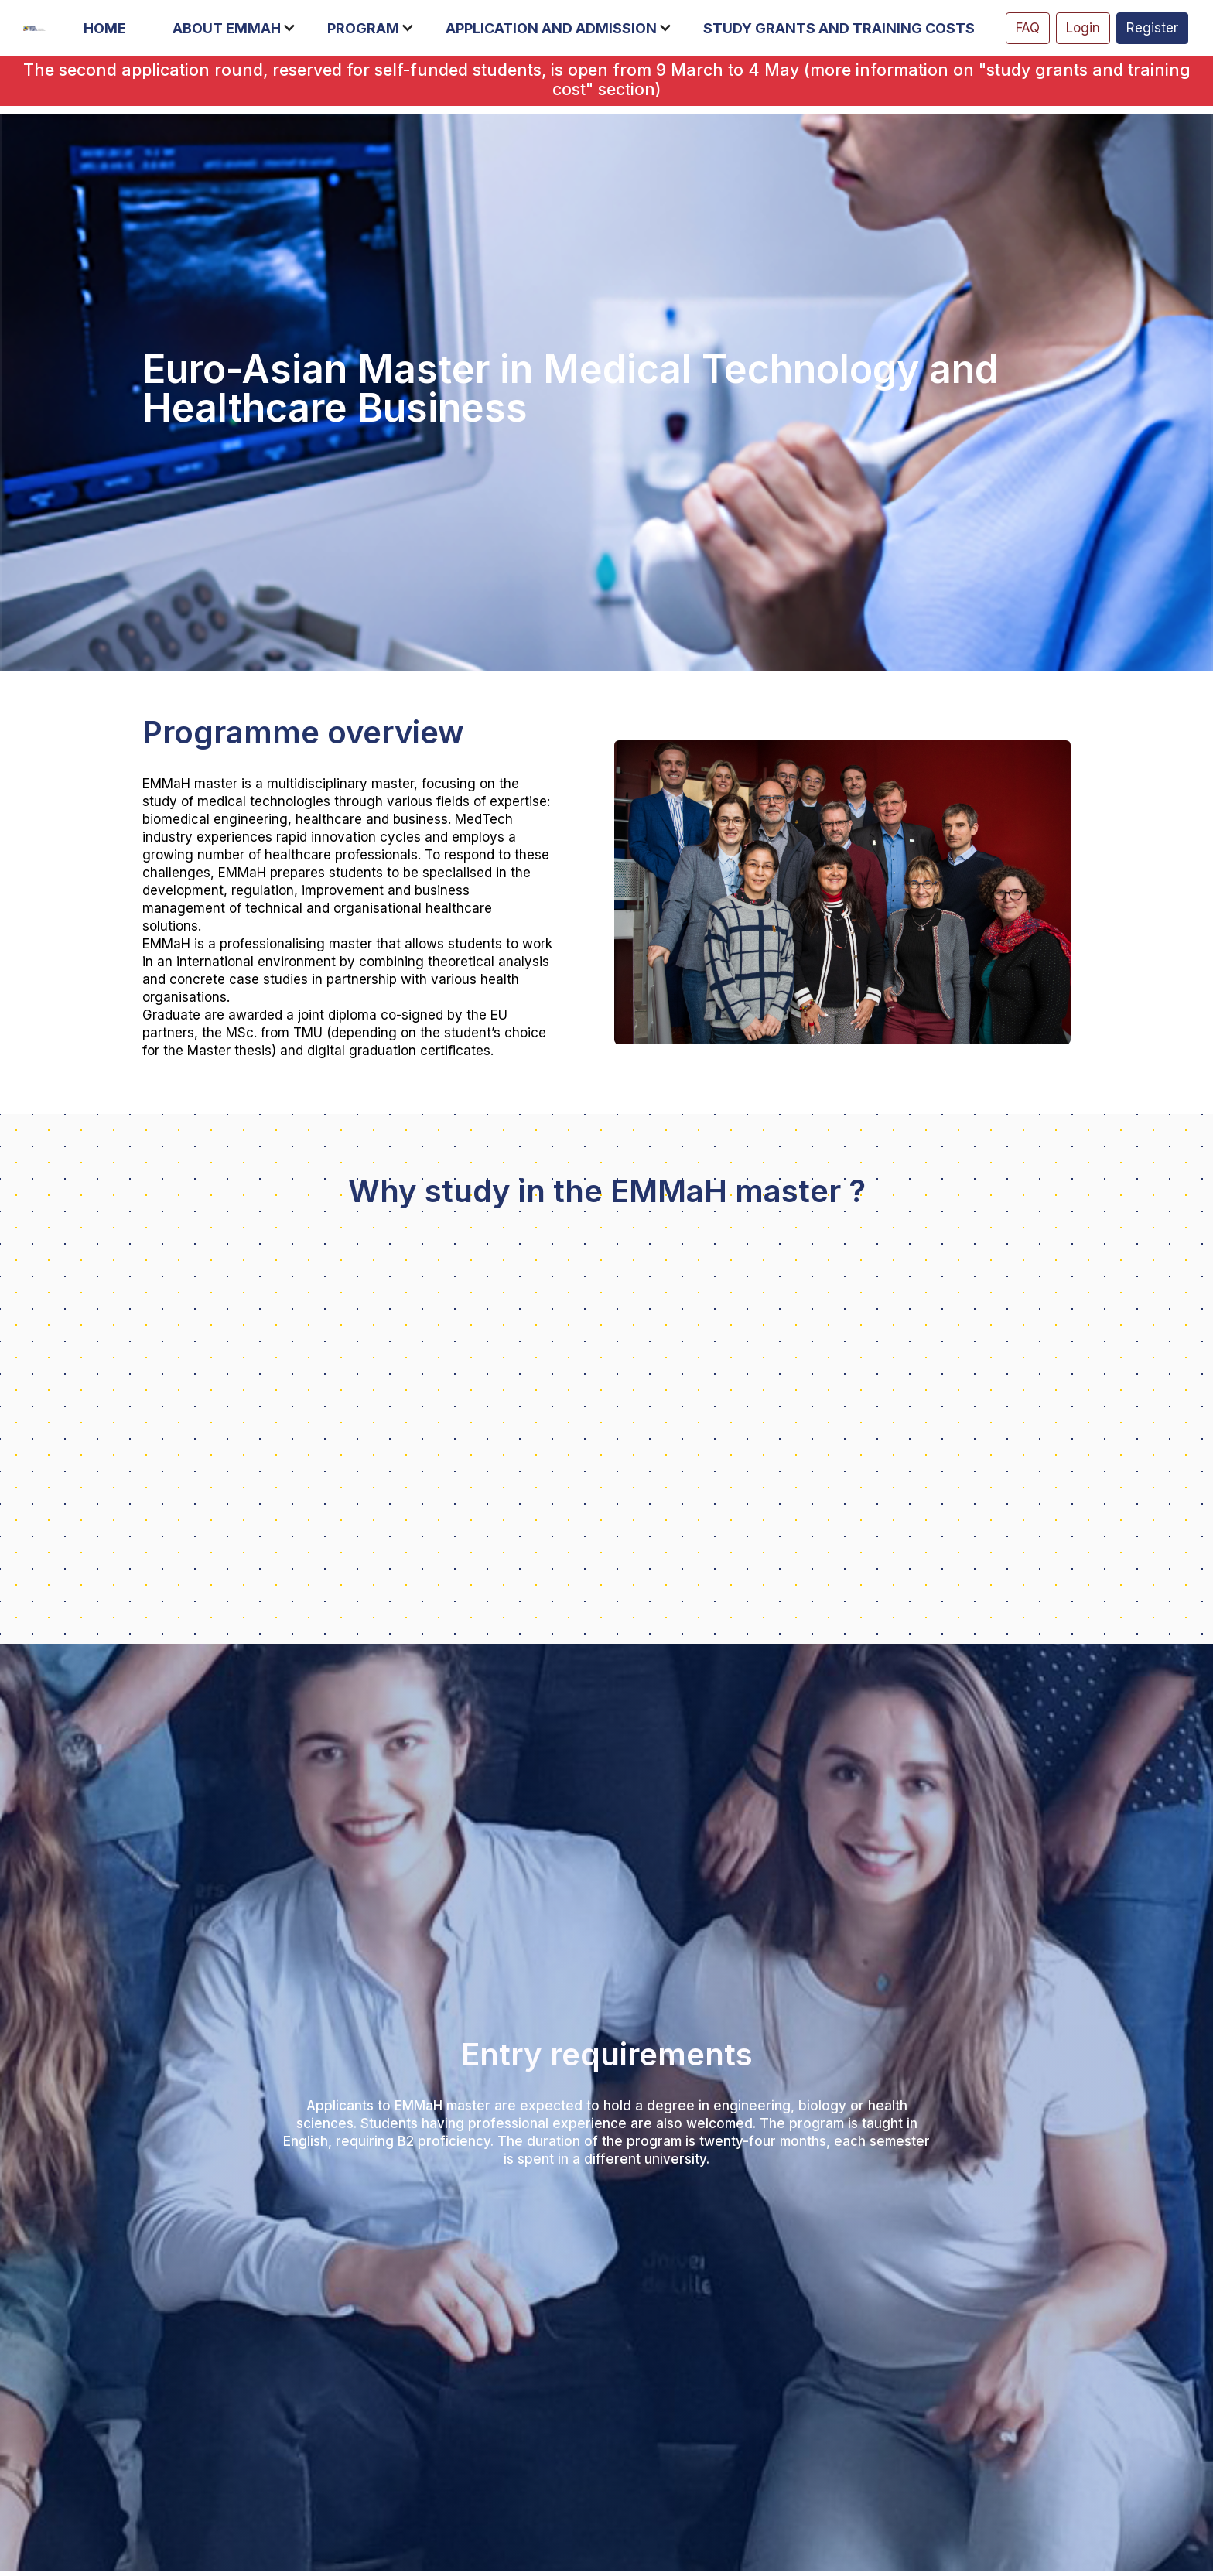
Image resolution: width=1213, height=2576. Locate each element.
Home (105, 28)
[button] (112, 28)
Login (1083, 28)
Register (1152, 28)
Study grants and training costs (839, 28)
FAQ (1028, 28)
